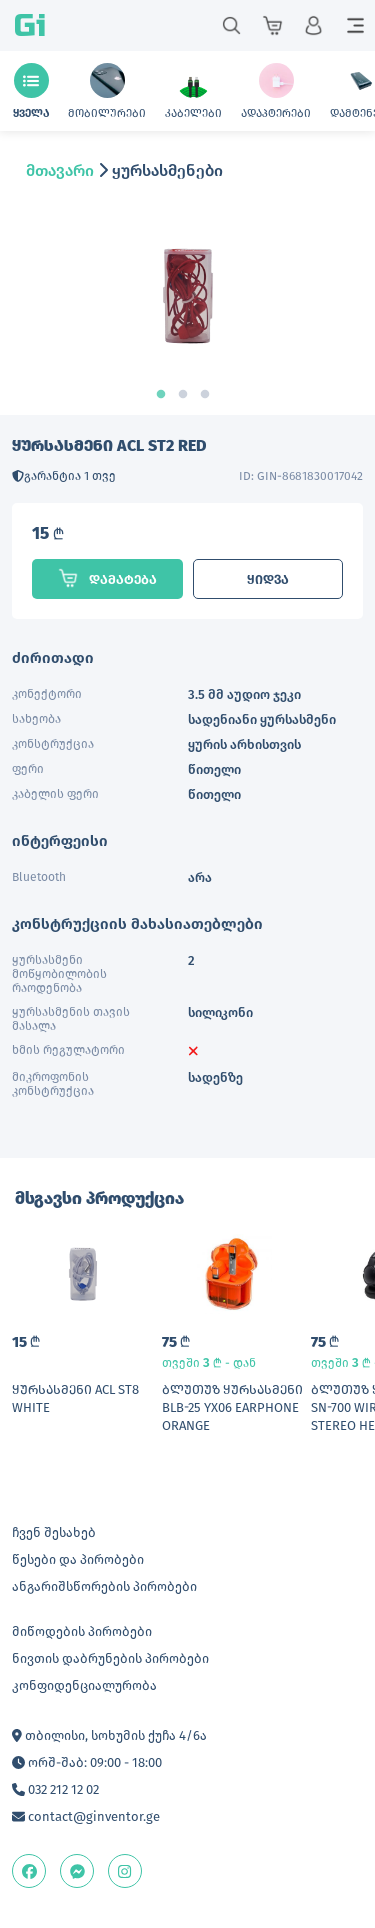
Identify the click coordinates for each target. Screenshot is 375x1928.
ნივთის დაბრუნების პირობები (110, 1658)
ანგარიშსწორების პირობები (104, 1586)
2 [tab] (188, 395)
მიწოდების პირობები (82, 1631)
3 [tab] (210, 395)
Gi (30, 25)
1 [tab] (166, 395)
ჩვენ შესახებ (54, 1532)
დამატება (107, 578)
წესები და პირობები (78, 1559)
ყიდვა (268, 579)
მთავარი (60, 170)
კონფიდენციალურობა (84, 1685)
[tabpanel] (187, 312)
